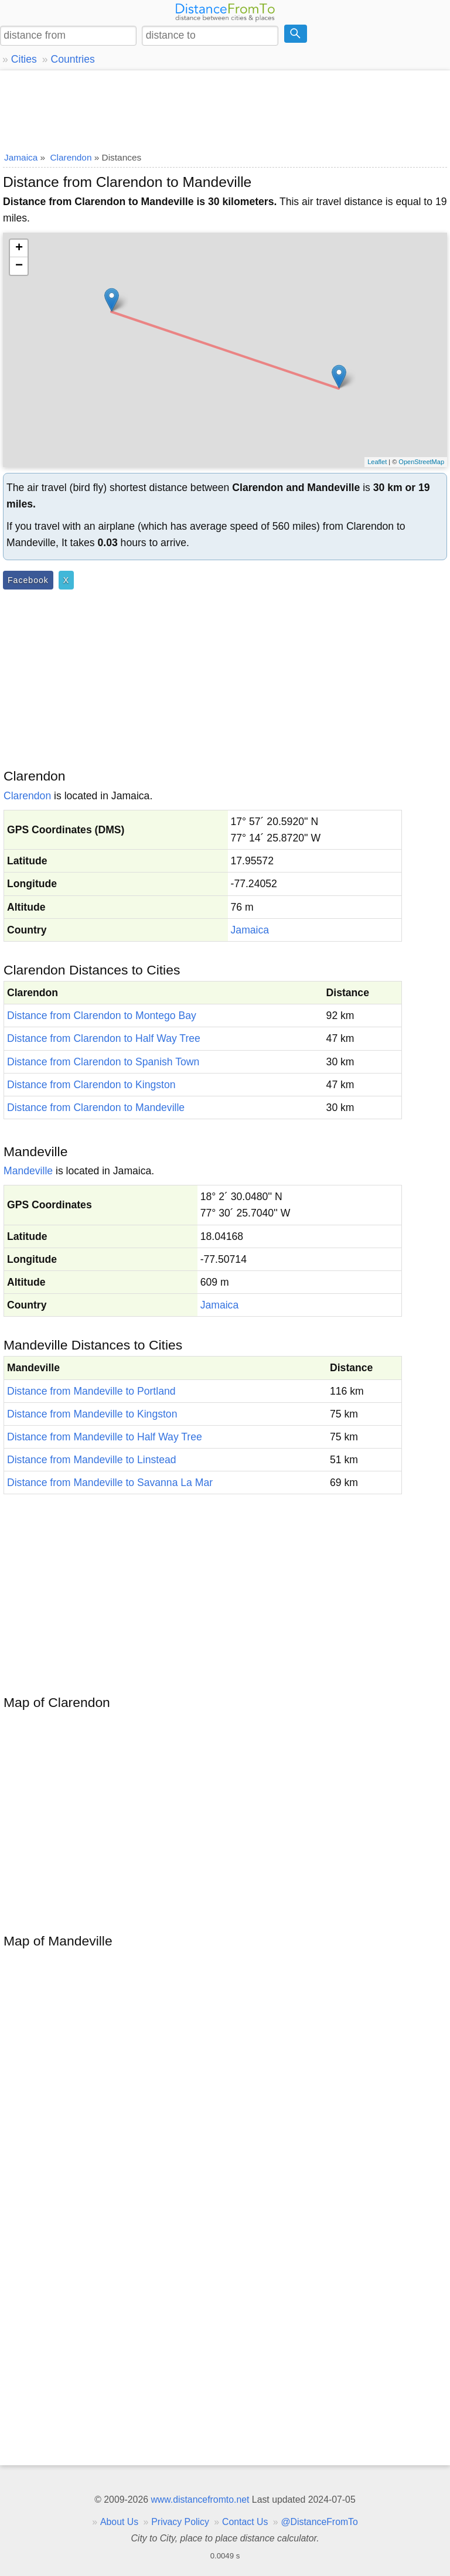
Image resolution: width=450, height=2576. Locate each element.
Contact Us (245, 2522)
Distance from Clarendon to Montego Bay (101, 1015)
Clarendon (27, 796)
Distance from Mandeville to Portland (91, 1391)
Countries (72, 59)
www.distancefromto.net (200, 2500)
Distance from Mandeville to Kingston (92, 1414)
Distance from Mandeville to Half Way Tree (104, 1437)
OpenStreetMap (421, 461)
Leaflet (377, 461)
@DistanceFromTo (319, 2522)
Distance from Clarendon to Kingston (91, 1085)
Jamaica (250, 930)
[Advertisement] (225, 108)
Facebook (28, 580)
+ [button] (19, 248)
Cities (24, 59)
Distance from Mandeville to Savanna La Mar (110, 1482)
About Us (119, 2522)
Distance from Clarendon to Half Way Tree (103, 1038)
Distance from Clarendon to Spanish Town (103, 1062)
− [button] (19, 266)
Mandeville (28, 1171)
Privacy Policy (180, 2522)
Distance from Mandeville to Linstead (91, 1460)
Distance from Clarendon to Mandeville (96, 1107)
